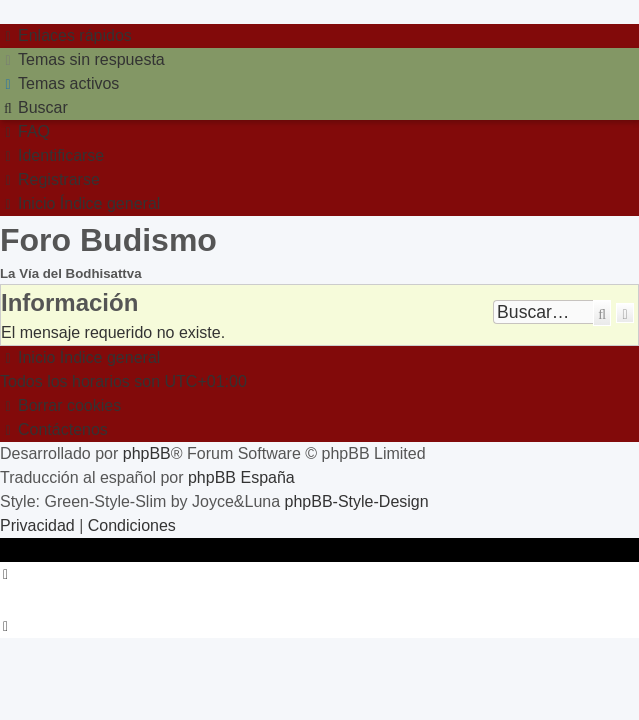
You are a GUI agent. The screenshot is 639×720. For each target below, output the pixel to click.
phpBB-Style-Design (357, 501)
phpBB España (241, 477)
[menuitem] (82, 59)
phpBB (147, 453)
